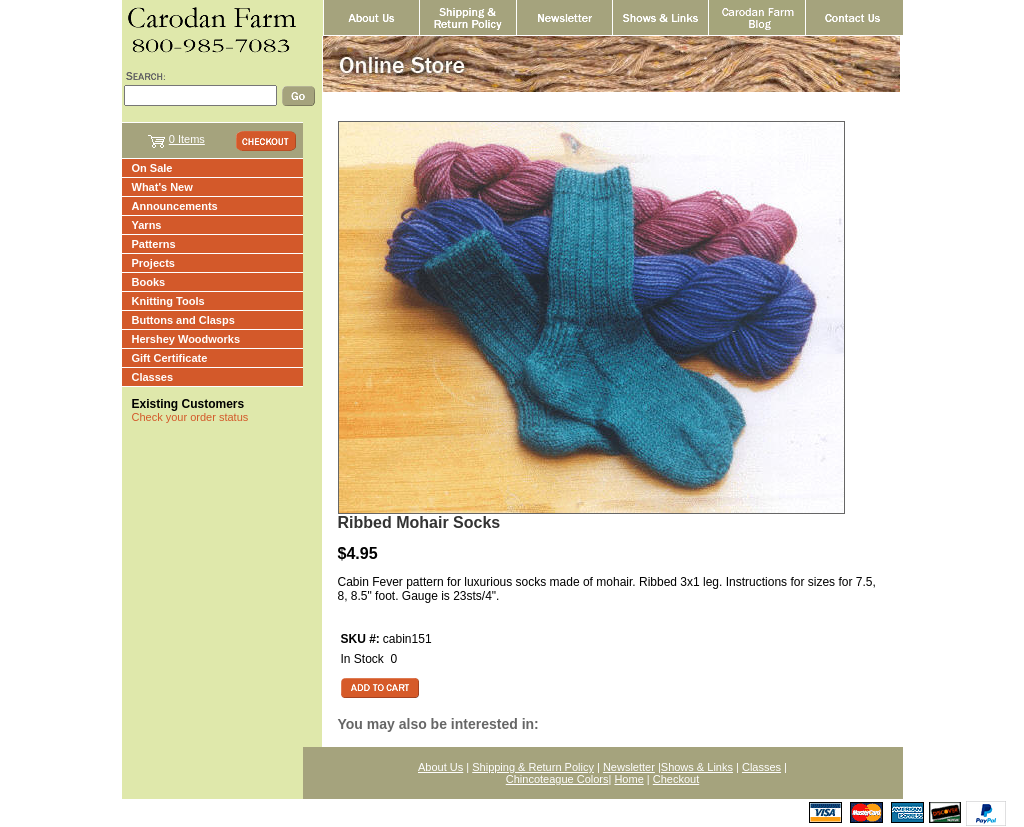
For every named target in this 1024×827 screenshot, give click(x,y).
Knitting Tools (168, 301)
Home (628, 779)
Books (149, 282)
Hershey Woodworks (186, 339)
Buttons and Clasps (183, 320)
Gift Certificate (170, 358)
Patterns (154, 244)
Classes (153, 377)
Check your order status (190, 417)
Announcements (175, 206)
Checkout (676, 779)
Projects (153, 263)
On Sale (152, 168)
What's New (162, 187)
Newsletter (629, 767)
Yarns (147, 225)
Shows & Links (697, 767)
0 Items (187, 139)
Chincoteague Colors (557, 779)
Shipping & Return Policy (533, 767)
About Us (440, 767)
